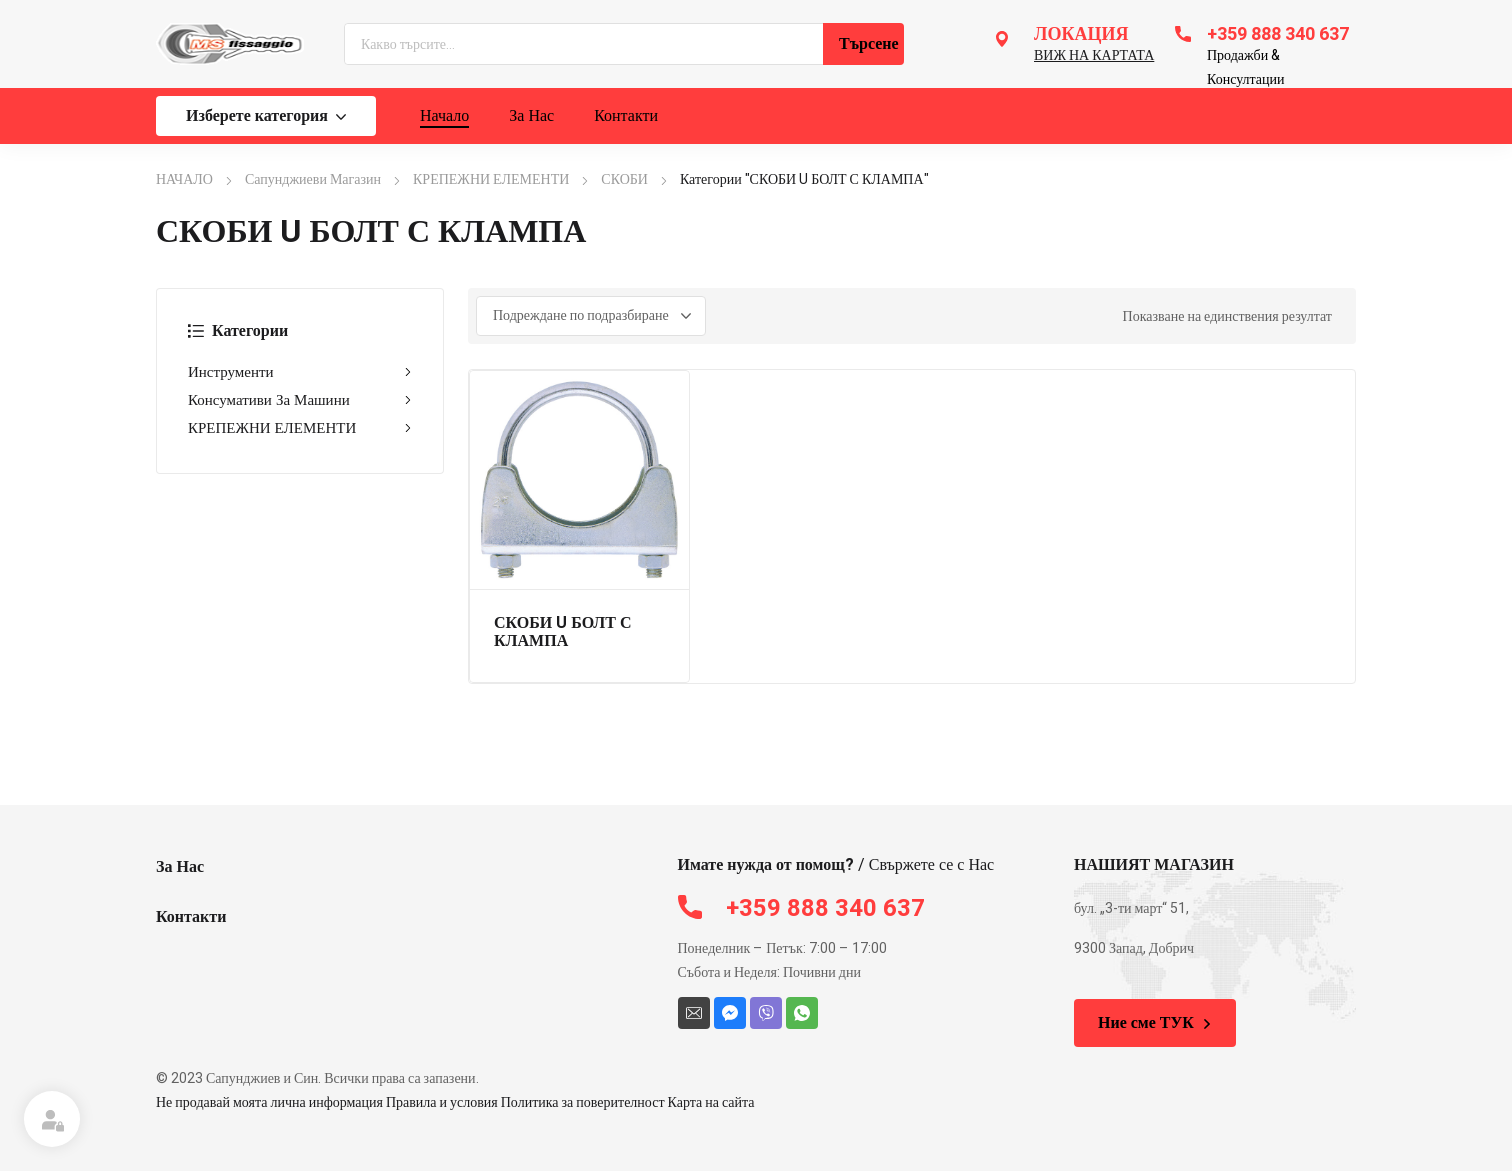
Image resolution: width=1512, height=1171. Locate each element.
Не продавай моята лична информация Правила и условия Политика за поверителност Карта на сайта (455, 1102)
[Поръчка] (591, 316)
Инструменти (300, 372)
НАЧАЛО (184, 179)
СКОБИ (624, 179)
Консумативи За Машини (300, 400)
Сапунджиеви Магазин (313, 179)
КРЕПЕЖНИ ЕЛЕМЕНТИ (491, 179)
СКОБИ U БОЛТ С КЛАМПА (563, 632)
